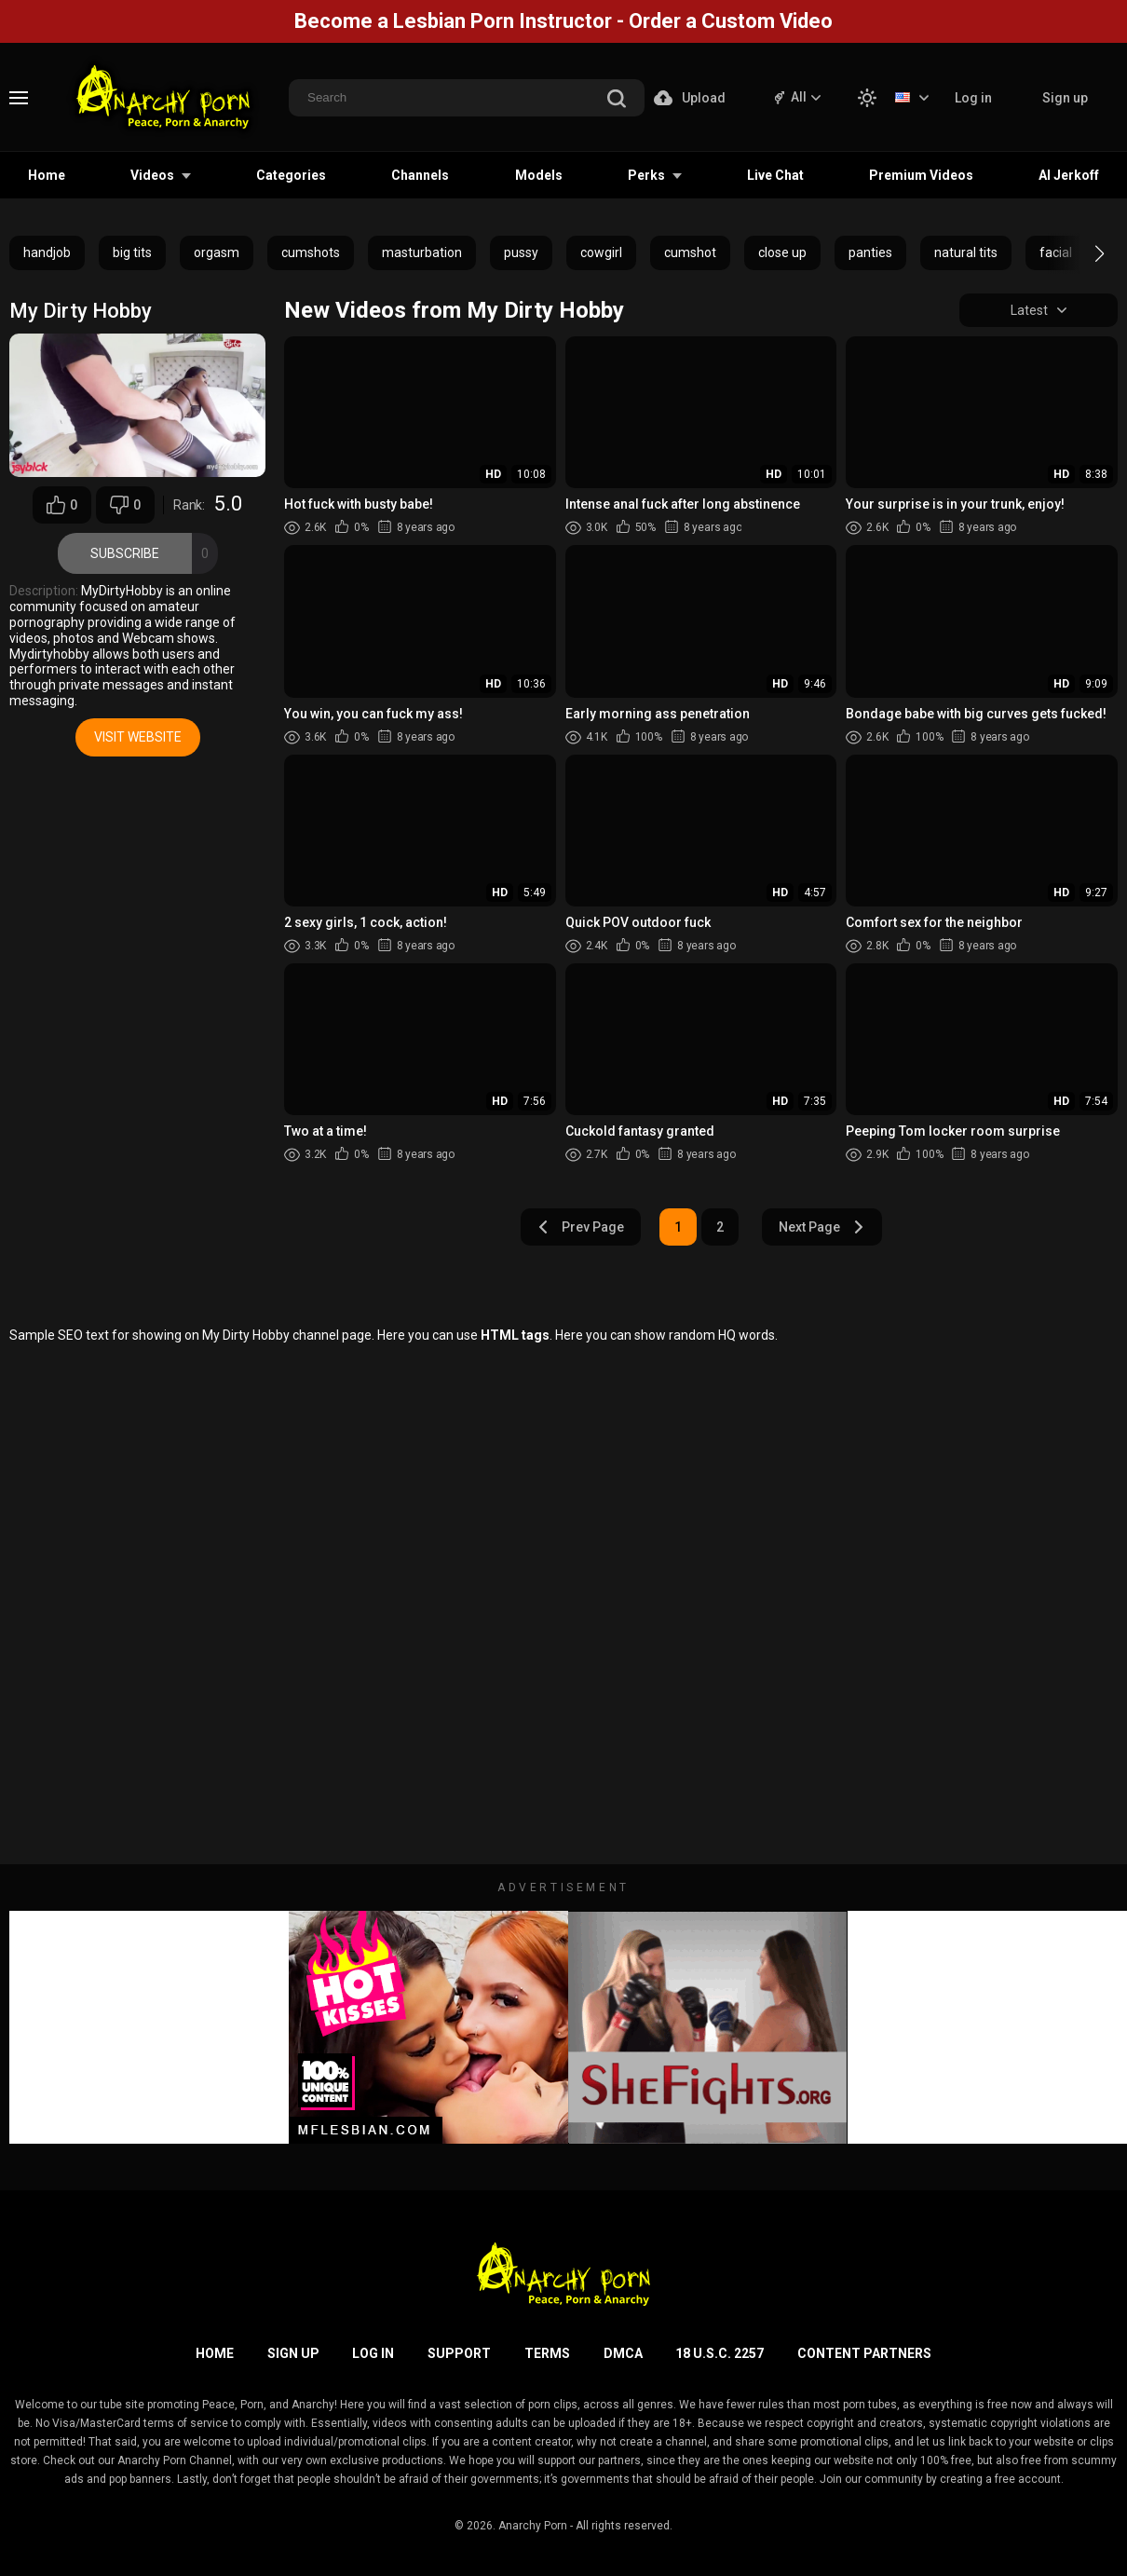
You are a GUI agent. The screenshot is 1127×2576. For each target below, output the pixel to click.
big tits (132, 252)
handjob (47, 252)
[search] (616, 100)
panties (870, 252)
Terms (547, 2353)
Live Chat (775, 175)
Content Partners (864, 2353)
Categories (291, 175)
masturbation (422, 252)
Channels (420, 175)
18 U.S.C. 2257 (719, 2353)
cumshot (690, 252)
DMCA (623, 2353)
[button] (1083, 253)
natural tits (966, 252)
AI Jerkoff (1069, 175)
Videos (152, 175)
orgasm (216, 252)
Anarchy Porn (532, 2525)
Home (46, 175)
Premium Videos (921, 175)
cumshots (310, 252)
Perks (646, 175)
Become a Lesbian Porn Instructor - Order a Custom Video (563, 21)
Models (539, 175)
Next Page (821, 1227)
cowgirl (601, 252)
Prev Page (580, 1227)
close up (782, 252)
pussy (521, 252)
